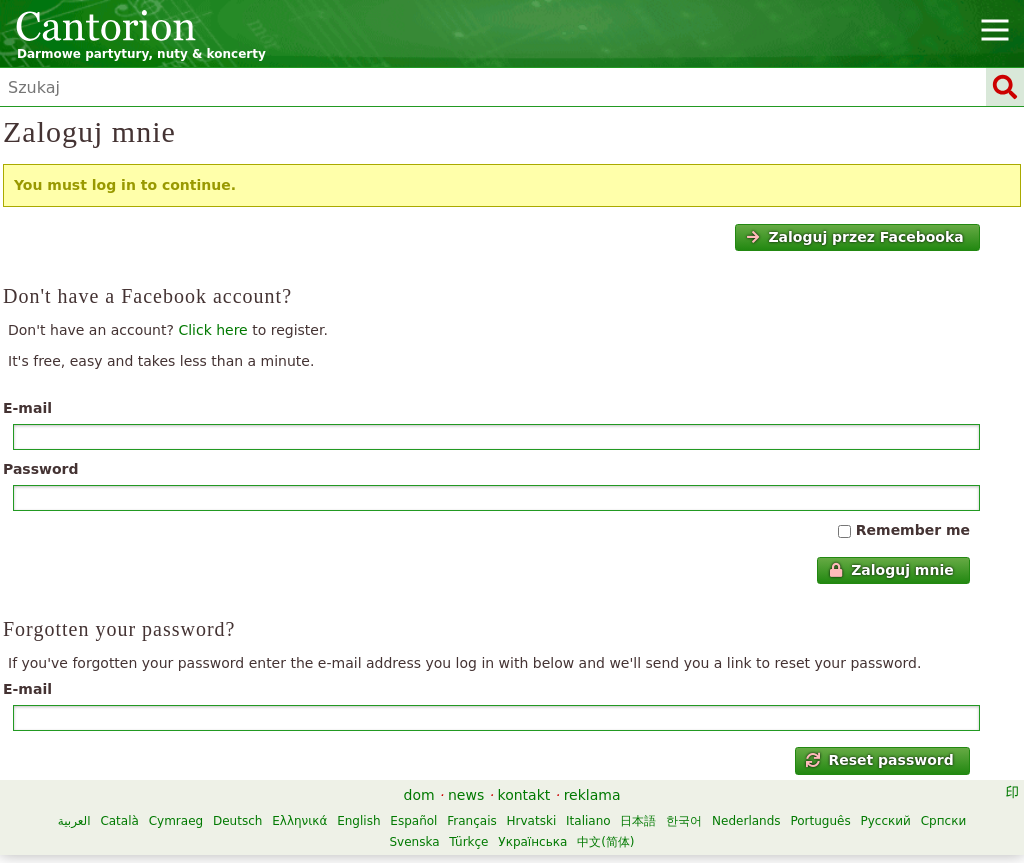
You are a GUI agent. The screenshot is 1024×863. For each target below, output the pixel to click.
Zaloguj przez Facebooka (855, 237)
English (358, 821)
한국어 (684, 821)
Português (820, 821)
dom (419, 795)
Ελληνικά (299, 821)
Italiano (588, 821)
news (466, 795)
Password (40, 469)
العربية (74, 821)
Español (413, 821)
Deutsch (237, 821)
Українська (532, 842)
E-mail (27, 408)
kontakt (524, 795)
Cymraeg (176, 821)
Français (471, 821)
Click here (212, 330)
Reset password (880, 760)
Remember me (913, 530)
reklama (592, 795)
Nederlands (746, 821)
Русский (886, 821)
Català (119, 821)
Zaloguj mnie (891, 570)
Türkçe (468, 842)
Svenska (414, 842)
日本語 (638, 821)
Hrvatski (532, 821)
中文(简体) (605, 842)
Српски (944, 821)
